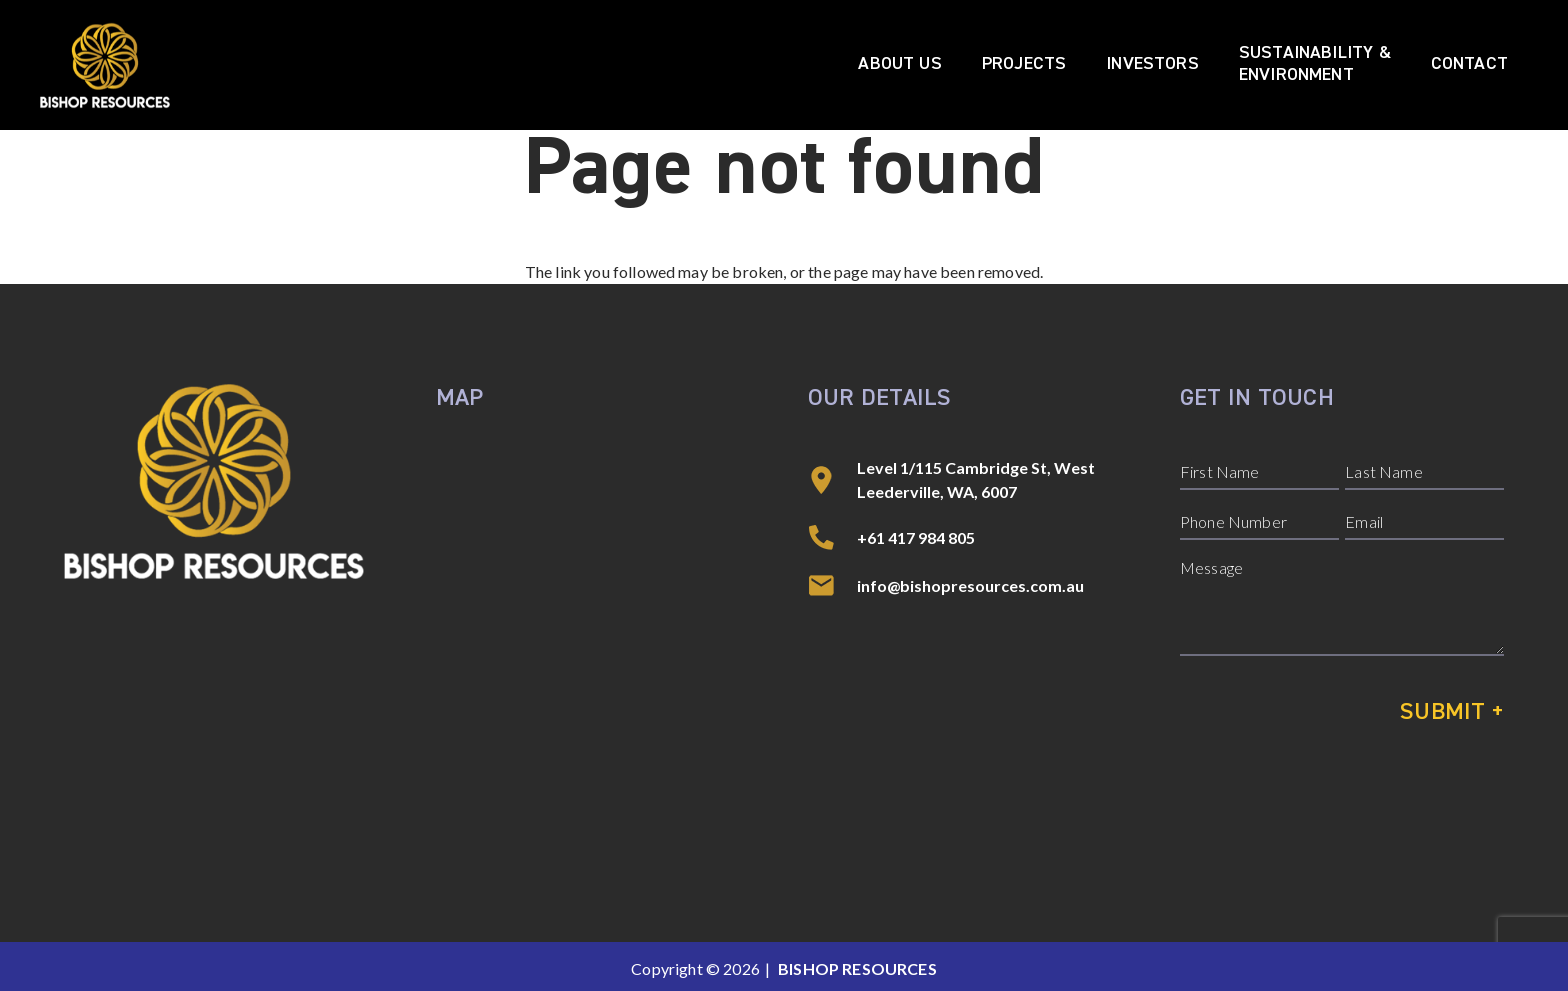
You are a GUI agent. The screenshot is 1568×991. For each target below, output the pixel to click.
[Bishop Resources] (105, 65)
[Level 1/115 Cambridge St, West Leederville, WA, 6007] (832, 480)
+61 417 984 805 (916, 537)
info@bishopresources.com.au (970, 585)
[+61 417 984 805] (832, 538)
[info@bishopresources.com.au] (832, 586)
